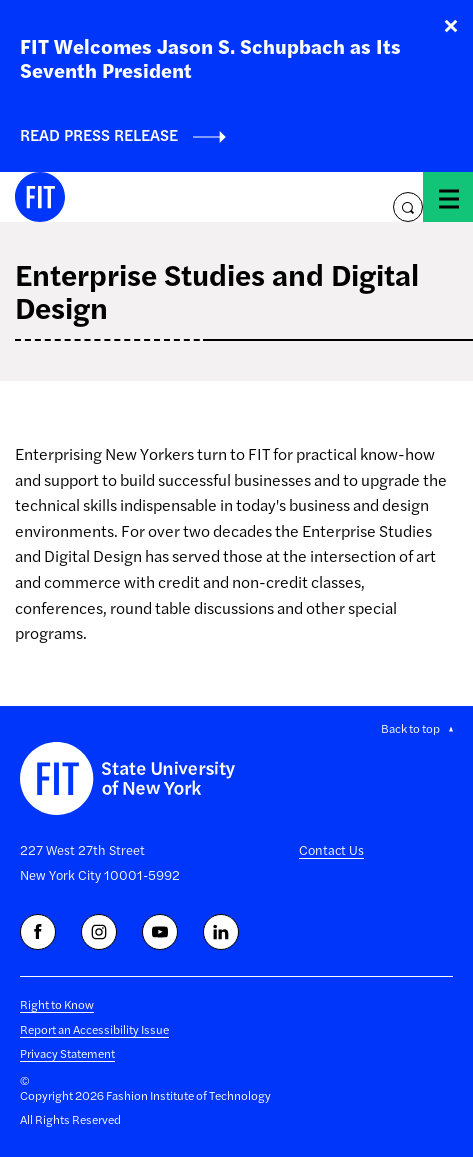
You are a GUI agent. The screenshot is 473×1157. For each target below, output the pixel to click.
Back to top (410, 728)
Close (451, 26)
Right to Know (57, 1004)
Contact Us (331, 849)
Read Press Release (99, 134)
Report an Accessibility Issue (94, 1029)
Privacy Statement (67, 1053)
